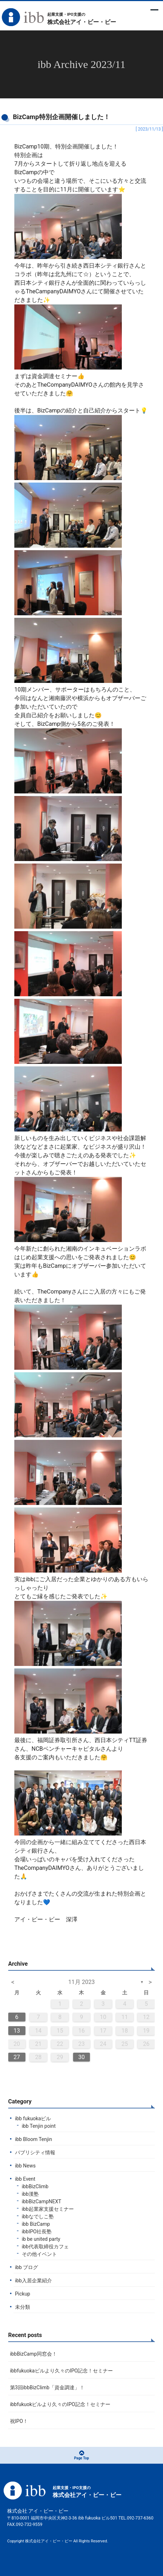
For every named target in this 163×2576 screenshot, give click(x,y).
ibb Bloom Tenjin (33, 2139)
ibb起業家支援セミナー (48, 2209)
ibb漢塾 (30, 2194)
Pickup (22, 2294)
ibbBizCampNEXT (41, 2201)
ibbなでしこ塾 (38, 2216)
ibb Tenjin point (39, 2126)
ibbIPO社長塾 (37, 2231)
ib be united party (41, 2239)
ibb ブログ (26, 2267)
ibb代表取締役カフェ (45, 2246)
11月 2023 (81, 1982)
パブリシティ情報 (35, 2152)
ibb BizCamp (36, 2224)
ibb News (25, 2166)
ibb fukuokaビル (33, 2118)
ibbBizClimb (35, 2186)
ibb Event (25, 2179)
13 (17, 2030)
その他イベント (39, 2254)
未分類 (22, 2307)
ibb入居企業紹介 (33, 2280)
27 (17, 2057)
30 (81, 2057)
